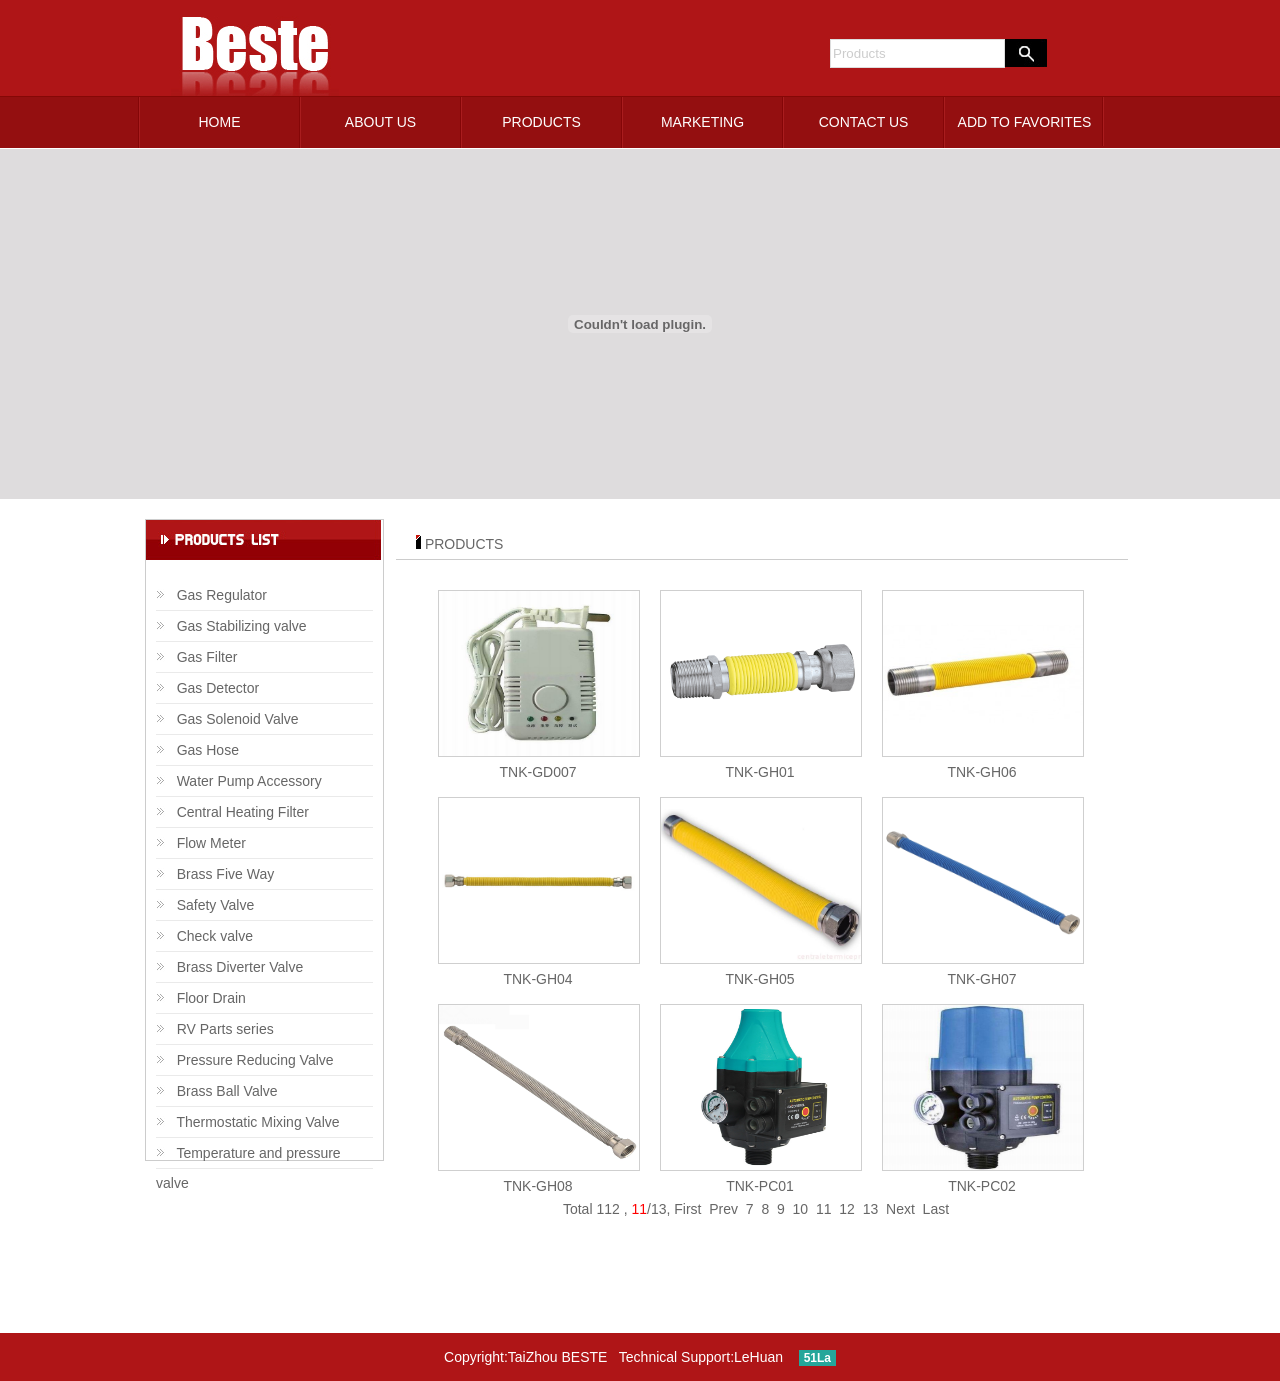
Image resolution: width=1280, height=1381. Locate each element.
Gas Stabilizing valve (231, 626)
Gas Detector (207, 688)
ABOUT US (380, 122)
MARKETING (702, 122)
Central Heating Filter (232, 812)
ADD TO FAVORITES (1025, 122)
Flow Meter (201, 843)
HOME (220, 122)
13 (871, 1209)
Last (936, 1209)
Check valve (204, 936)
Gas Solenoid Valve (227, 719)
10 (801, 1209)
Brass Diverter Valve (229, 967)
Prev (723, 1209)
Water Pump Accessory (239, 781)
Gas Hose (197, 750)
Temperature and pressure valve (248, 1157)
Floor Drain (201, 998)
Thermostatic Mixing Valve (248, 1122)
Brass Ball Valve (217, 1091)
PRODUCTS (541, 122)
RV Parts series (215, 1029)
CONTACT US (864, 122)
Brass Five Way (215, 874)
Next (900, 1209)
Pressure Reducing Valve (245, 1060)
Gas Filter (196, 657)
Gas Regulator (211, 595)
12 (847, 1209)
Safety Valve (205, 905)
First (687, 1209)
